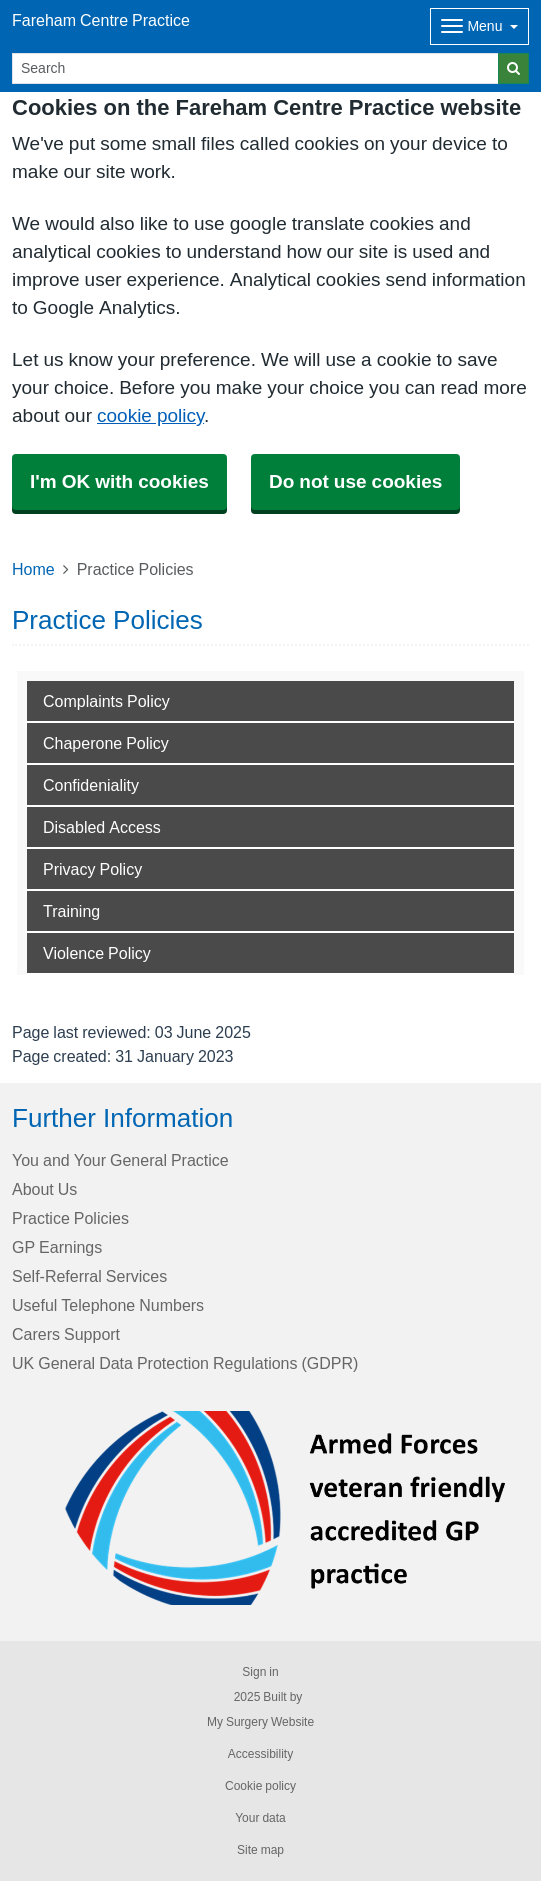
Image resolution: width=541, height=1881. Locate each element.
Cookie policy (260, 1786)
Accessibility (260, 1754)
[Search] (255, 68)
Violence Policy (97, 953)
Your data (260, 1818)
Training (71, 911)
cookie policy (150, 415)
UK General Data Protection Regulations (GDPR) (185, 1363)
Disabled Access (102, 827)
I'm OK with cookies (119, 481)
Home (33, 569)
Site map (260, 1850)
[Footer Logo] (286, 1508)
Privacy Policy (92, 869)
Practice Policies (70, 1218)
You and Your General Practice (120, 1160)
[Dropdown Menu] (479, 26)
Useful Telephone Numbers (108, 1305)
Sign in (260, 1672)
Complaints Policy (106, 701)
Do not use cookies (355, 481)
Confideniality (91, 785)
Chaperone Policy (106, 743)
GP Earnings (57, 1247)
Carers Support (66, 1334)
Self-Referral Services (89, 1276)
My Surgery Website (260, 1722)
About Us (44, 1189)
